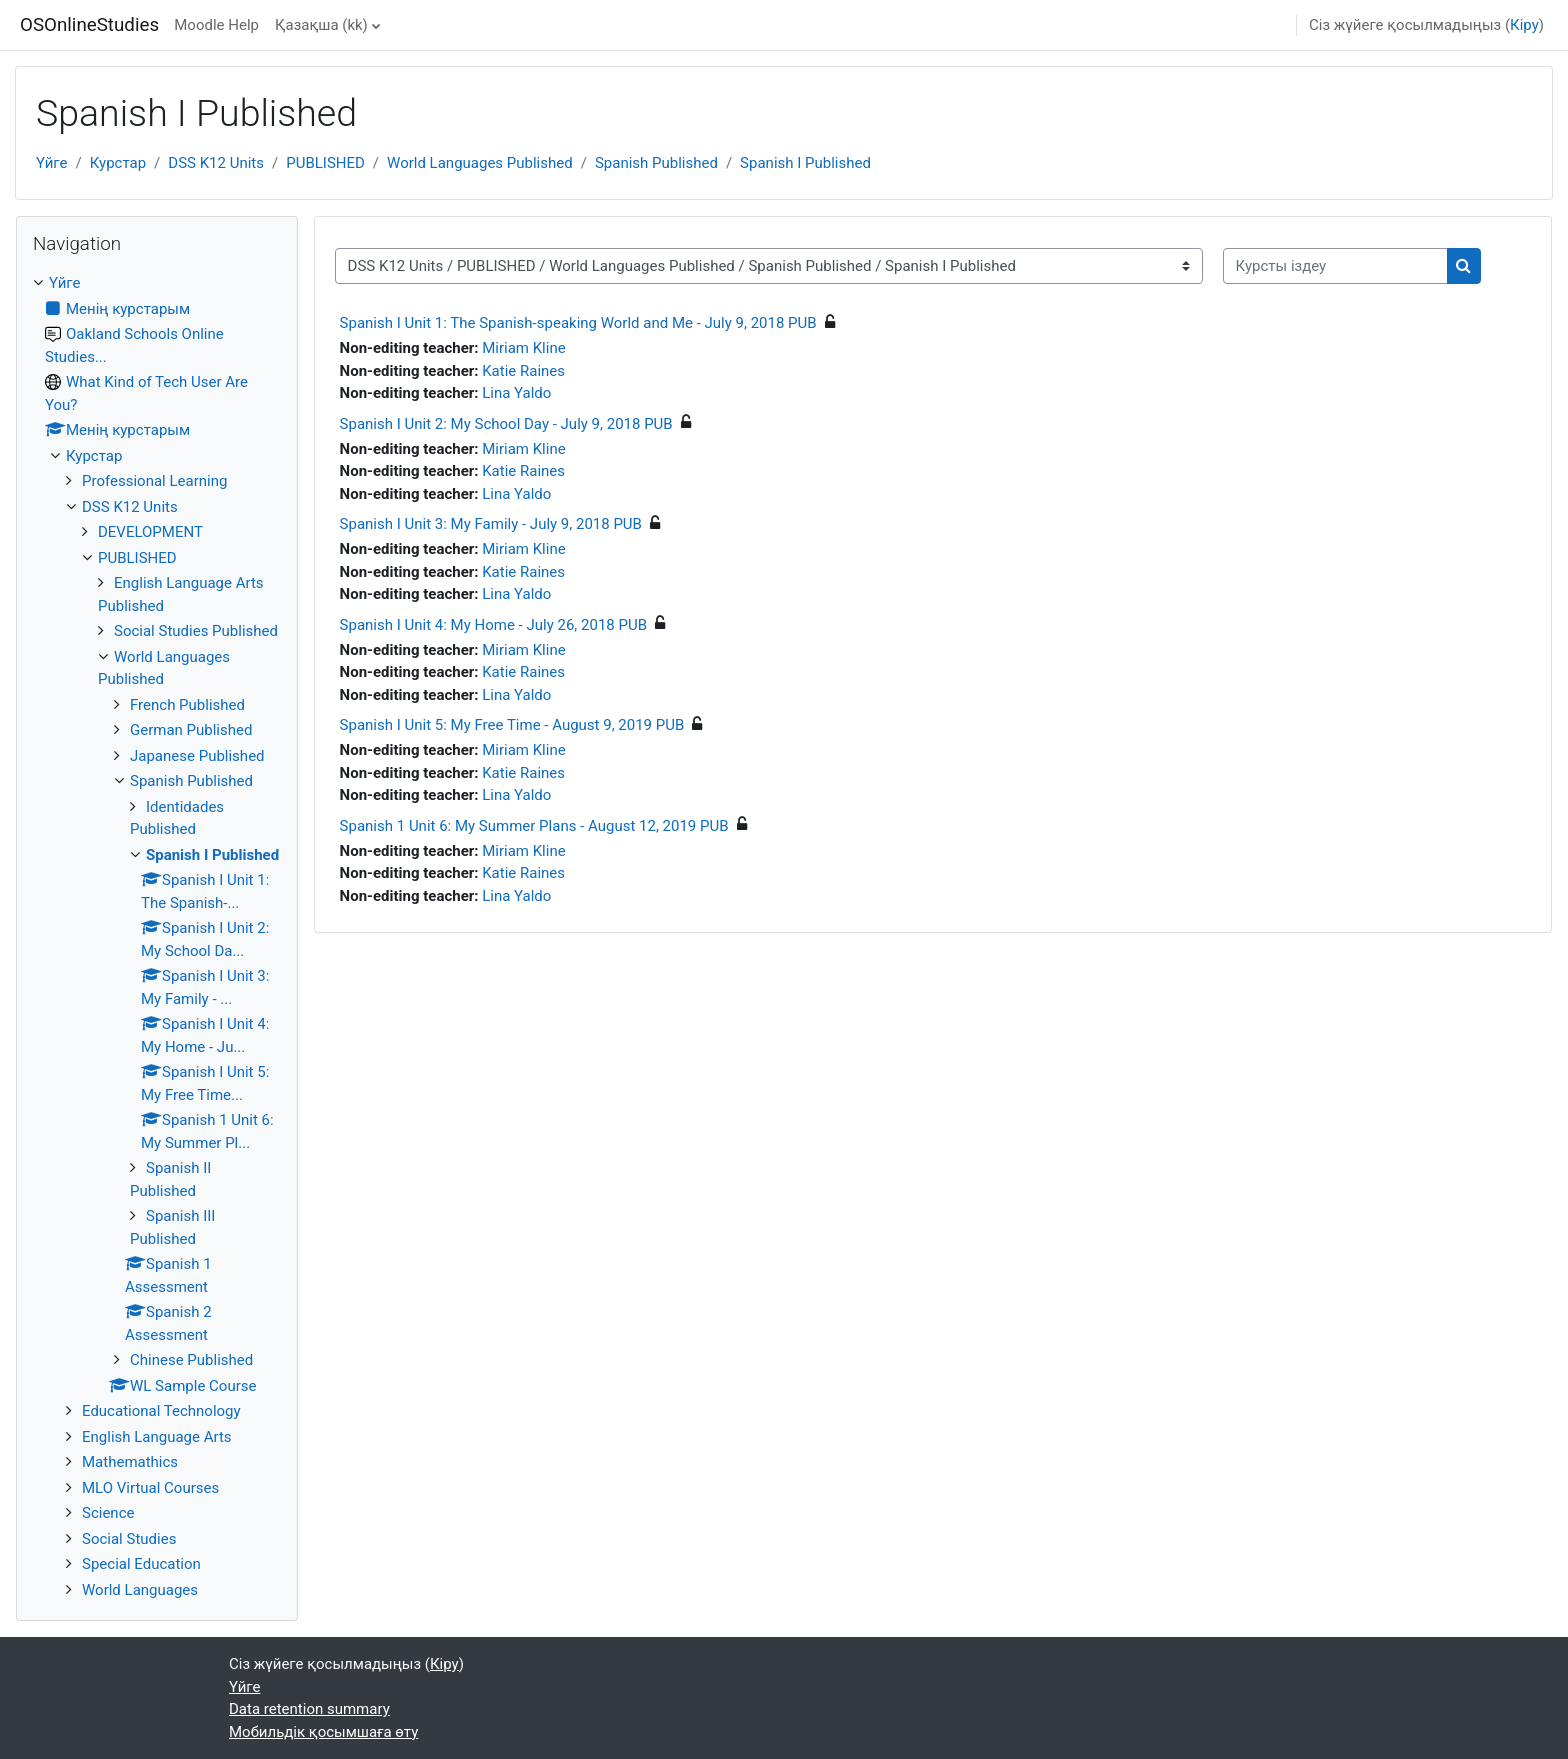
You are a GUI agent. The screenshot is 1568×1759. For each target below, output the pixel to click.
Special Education (141, 1564)
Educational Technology (161, 1411)
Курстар (118, 163)
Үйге (51, 163)
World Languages (140, 1590)
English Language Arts (157, 1437)
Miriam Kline (523, 348)
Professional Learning (154, 481)
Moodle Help (216, 25)
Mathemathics (130, 1462)
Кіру (1524, 25)
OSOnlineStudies (89, 25)
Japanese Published (197, 756)
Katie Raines (523, 371)
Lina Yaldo (516, 393)
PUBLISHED (325, 163)
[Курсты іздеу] (1335, 266)
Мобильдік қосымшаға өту (323, 1732)
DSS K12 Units (216, 163)
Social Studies (129, 1539)
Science (108, 1513)
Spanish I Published (805, 163)
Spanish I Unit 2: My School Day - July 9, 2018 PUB (506, 424)
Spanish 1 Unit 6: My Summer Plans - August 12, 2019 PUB (534, 826)
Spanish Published (656, 163)
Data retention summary (309, 1709)
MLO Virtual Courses (150, 1488)
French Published (187, 705)
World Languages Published (480, 163)
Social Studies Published (196, 631)
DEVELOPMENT (150, 532)
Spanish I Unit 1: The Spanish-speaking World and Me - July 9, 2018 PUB (578, 323)
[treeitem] (157, 936)
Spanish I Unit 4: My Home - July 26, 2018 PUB (493, 625)
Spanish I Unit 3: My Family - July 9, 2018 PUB (491, 524)
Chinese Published (191, 1360)
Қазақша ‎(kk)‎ (321, 25)
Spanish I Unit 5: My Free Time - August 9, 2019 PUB (512, 725)
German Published (191, 730)
